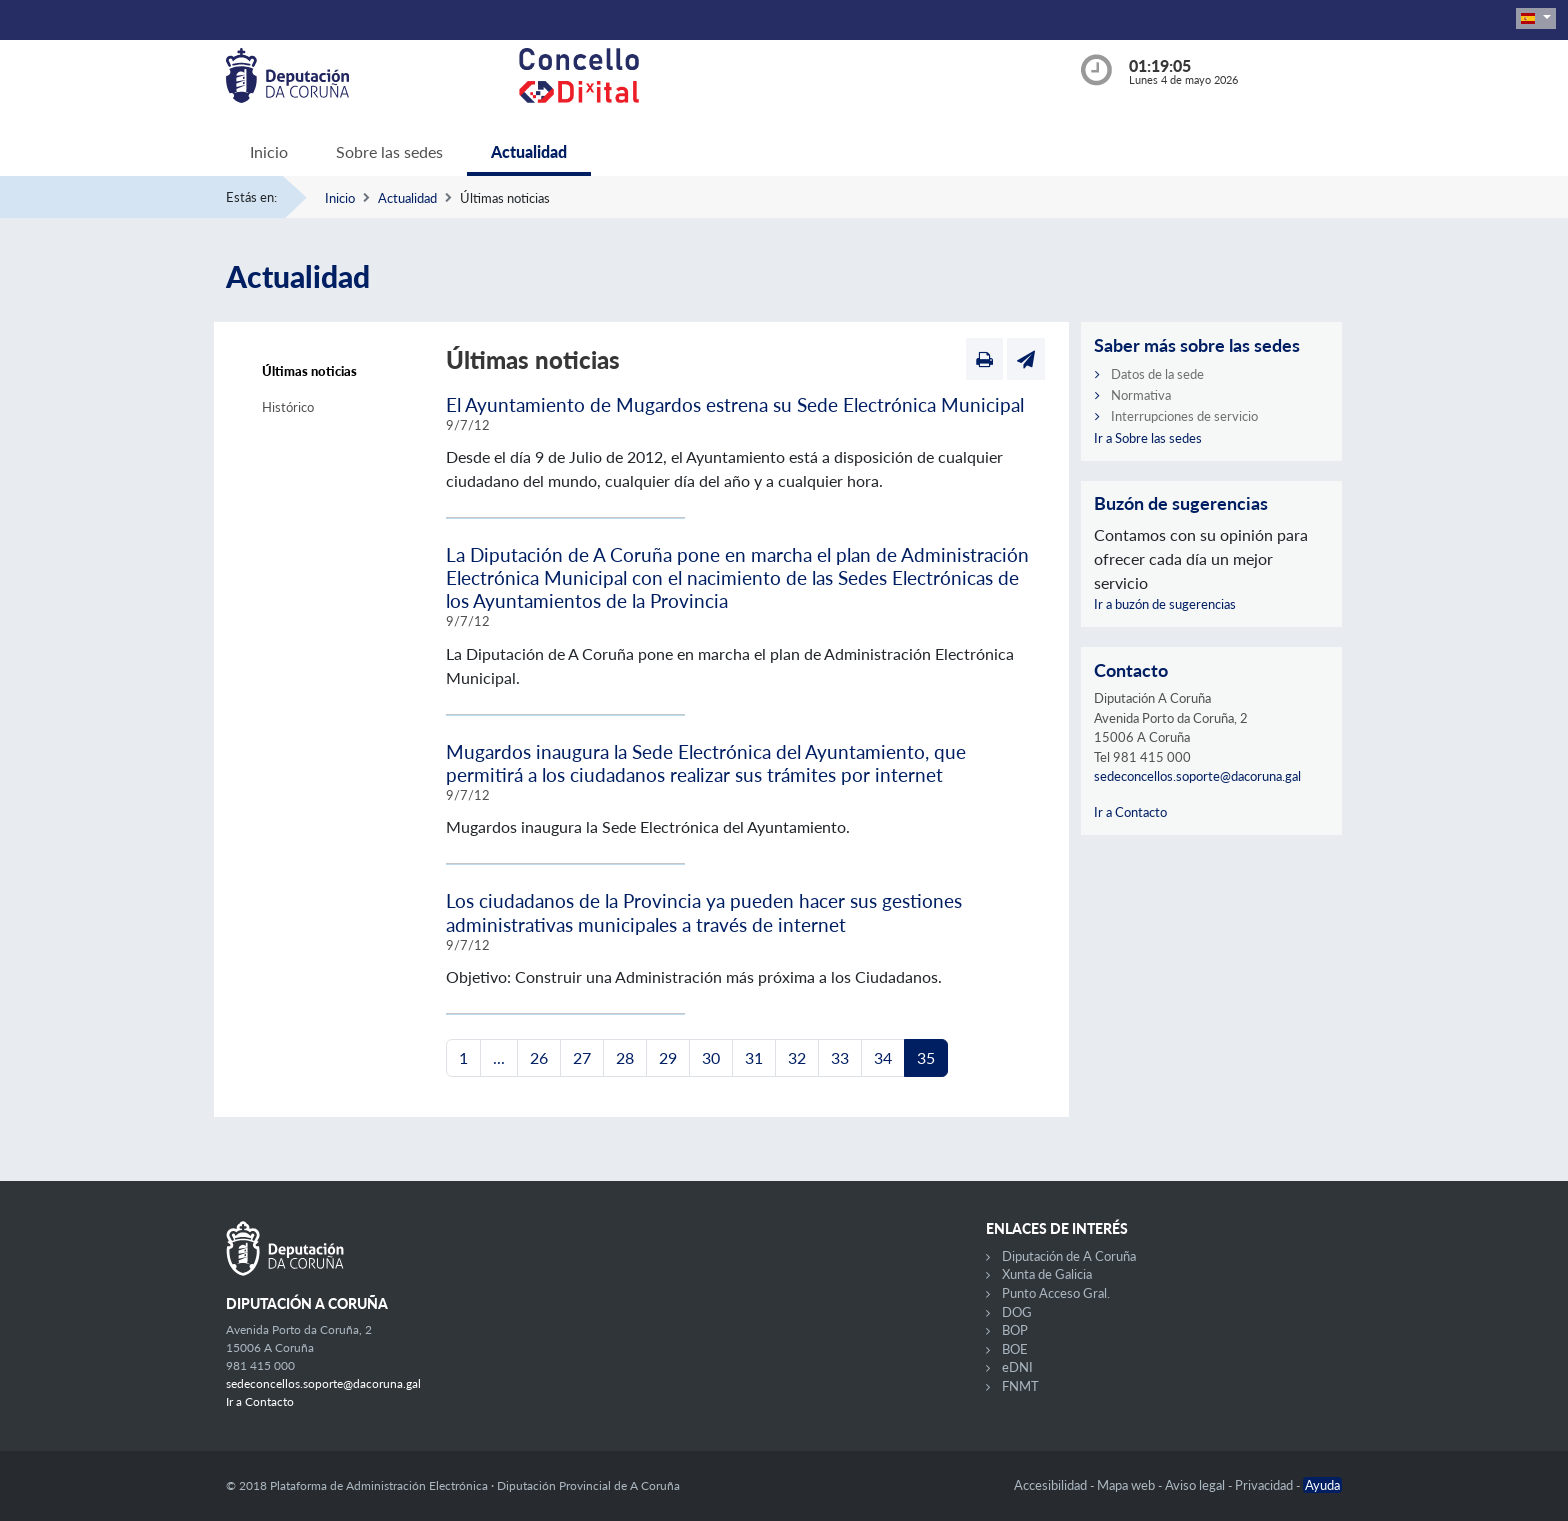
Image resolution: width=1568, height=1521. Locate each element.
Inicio (269, 151)
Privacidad (1265, 1485)
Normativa (1141, 395)
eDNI (1017, 1367)
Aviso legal (1196, 1485)
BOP (1015, 1330)
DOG (1017, 1312)
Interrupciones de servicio (1184, 416)
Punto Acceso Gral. (1056, 1293)
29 (668, 1057)
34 (883, 1057)
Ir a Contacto (1130, 812)
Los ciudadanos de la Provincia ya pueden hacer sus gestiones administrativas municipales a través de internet (704, 912)
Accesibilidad (1052, 1485)
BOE (1015, 1349)
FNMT (1020, 1386)
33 (840, 1057)
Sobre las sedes (389, 151)
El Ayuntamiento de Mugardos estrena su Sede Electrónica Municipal (735, 404)
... (499, 1057)
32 (797, 1057)
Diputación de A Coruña (1069, 1256)
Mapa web (1127, 1485)
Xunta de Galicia (1047, 1274)
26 (539, 1057)
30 (711, 1057)
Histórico (288, 407)
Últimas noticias (309, 371)
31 (754, 1057)
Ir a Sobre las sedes (1148, 438)
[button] (1536, 18)
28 (625, 1057)
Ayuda (1322, 1485)
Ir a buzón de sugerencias (1165, 604)
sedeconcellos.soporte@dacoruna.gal (1197, 776)
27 (582, 1057)
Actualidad (529, 151)
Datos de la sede (1157, 374)
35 (926, 1057)
